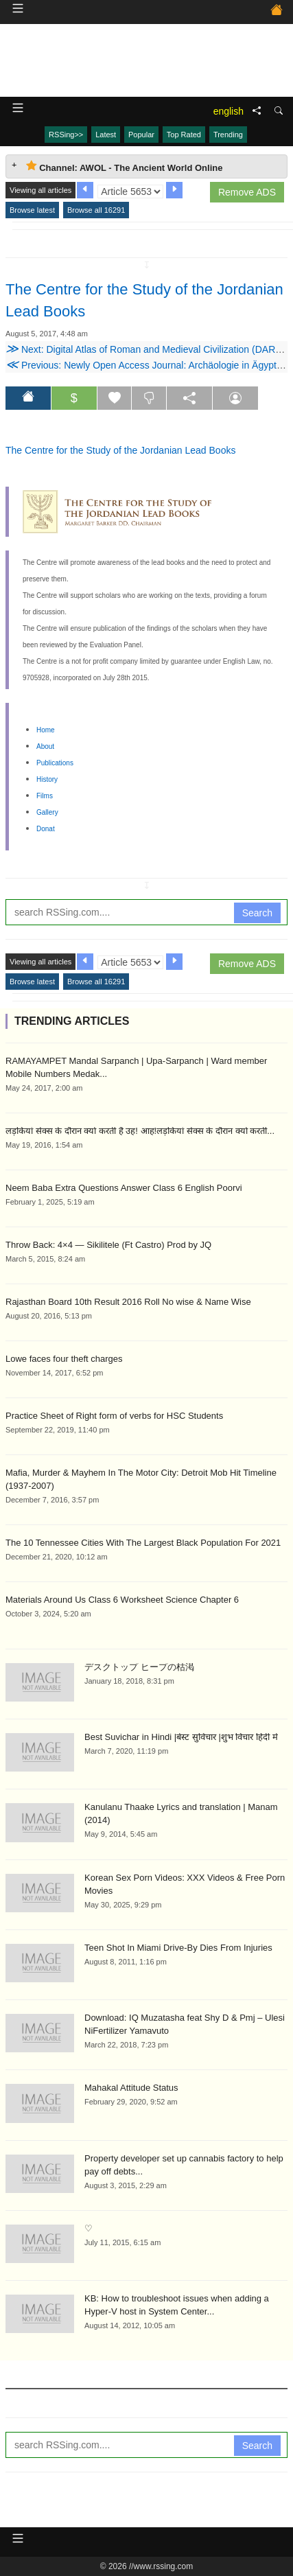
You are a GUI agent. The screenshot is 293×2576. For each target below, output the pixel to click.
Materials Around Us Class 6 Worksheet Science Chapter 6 (122, 1599)
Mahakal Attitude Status (131, 2087)
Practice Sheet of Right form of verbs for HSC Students (114, 1416)
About (45, 746)
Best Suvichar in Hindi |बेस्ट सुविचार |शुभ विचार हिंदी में (181, 1737)
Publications (54, 763)
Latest (105, 134)
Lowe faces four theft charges (64, 1359)
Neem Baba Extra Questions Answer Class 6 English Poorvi (123, 1188)
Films (44, 796)
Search (257, 912)
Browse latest (32, 210)
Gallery (47, 812)
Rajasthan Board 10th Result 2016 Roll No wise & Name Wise (128, 1302)
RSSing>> (66, 134)
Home (45, 730)
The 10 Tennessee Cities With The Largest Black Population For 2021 (143, 1543)
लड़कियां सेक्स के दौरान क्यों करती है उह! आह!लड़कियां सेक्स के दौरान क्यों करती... (139, 1131)
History (47, 779)
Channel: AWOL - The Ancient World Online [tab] (124, 166)
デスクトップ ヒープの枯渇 (139, 1667)
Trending (228, 134)
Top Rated (184, 134)
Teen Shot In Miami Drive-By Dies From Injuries (178, 1947)
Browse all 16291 (96, 210)
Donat (45, 829)
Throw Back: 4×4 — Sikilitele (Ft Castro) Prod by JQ (108, 1245)
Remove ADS (247, 192)
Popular (141, 134)
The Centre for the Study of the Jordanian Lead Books (120, 450)
